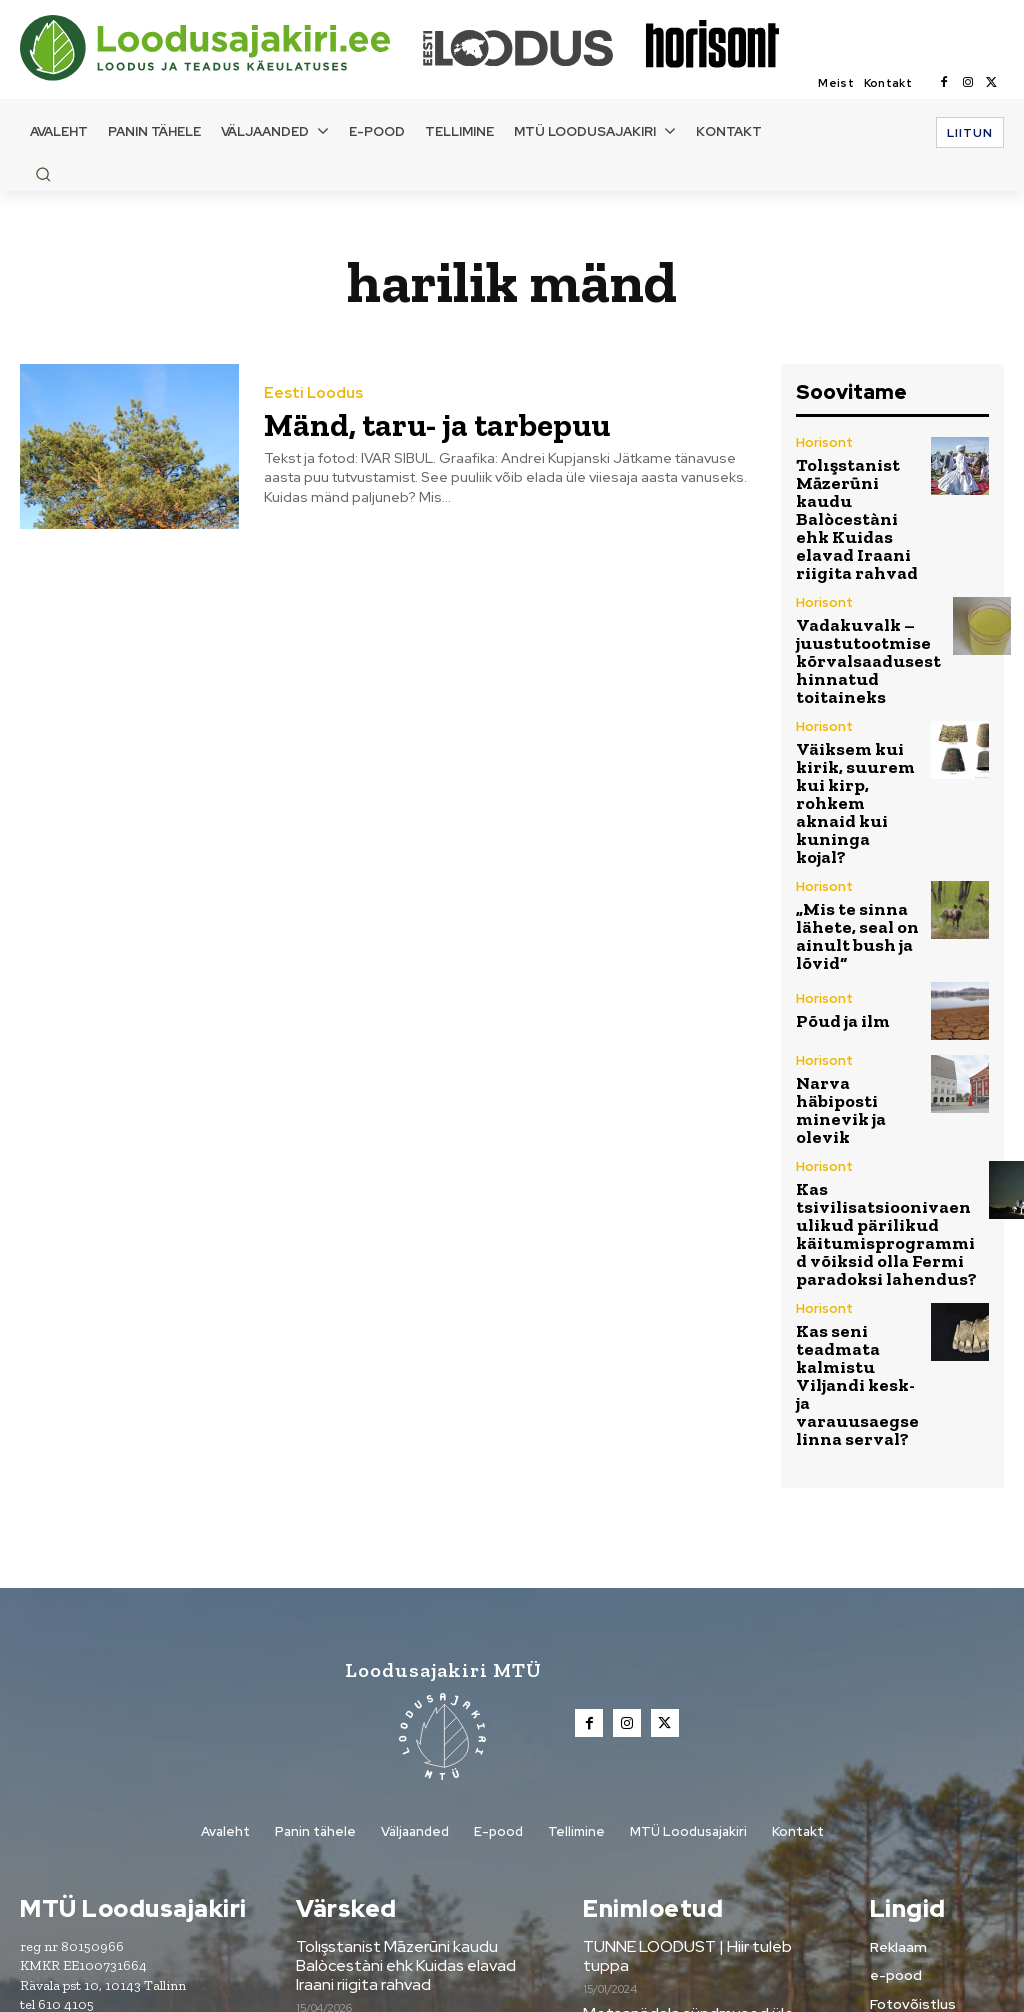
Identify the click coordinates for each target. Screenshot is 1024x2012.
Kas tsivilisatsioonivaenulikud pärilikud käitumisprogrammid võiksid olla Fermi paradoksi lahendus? (885, 1044)
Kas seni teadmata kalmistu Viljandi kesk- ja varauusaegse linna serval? (857, 1161)
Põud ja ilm (833, 881)
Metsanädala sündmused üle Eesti (699, 1751)
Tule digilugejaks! (640, 1800)
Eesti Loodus (309, 395)
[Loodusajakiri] (220, 48)
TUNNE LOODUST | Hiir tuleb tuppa (705, 1703)
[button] (43, 174)
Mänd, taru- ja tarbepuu (414, 423)
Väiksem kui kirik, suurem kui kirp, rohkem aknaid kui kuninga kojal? (854, 709)
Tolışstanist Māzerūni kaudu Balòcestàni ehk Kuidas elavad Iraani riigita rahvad (851, 496)
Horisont (822, 443)
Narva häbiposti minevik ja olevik (856, 949)
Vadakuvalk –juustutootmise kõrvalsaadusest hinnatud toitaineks (853, 606)
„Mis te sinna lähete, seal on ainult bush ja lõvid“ (846, 805)
